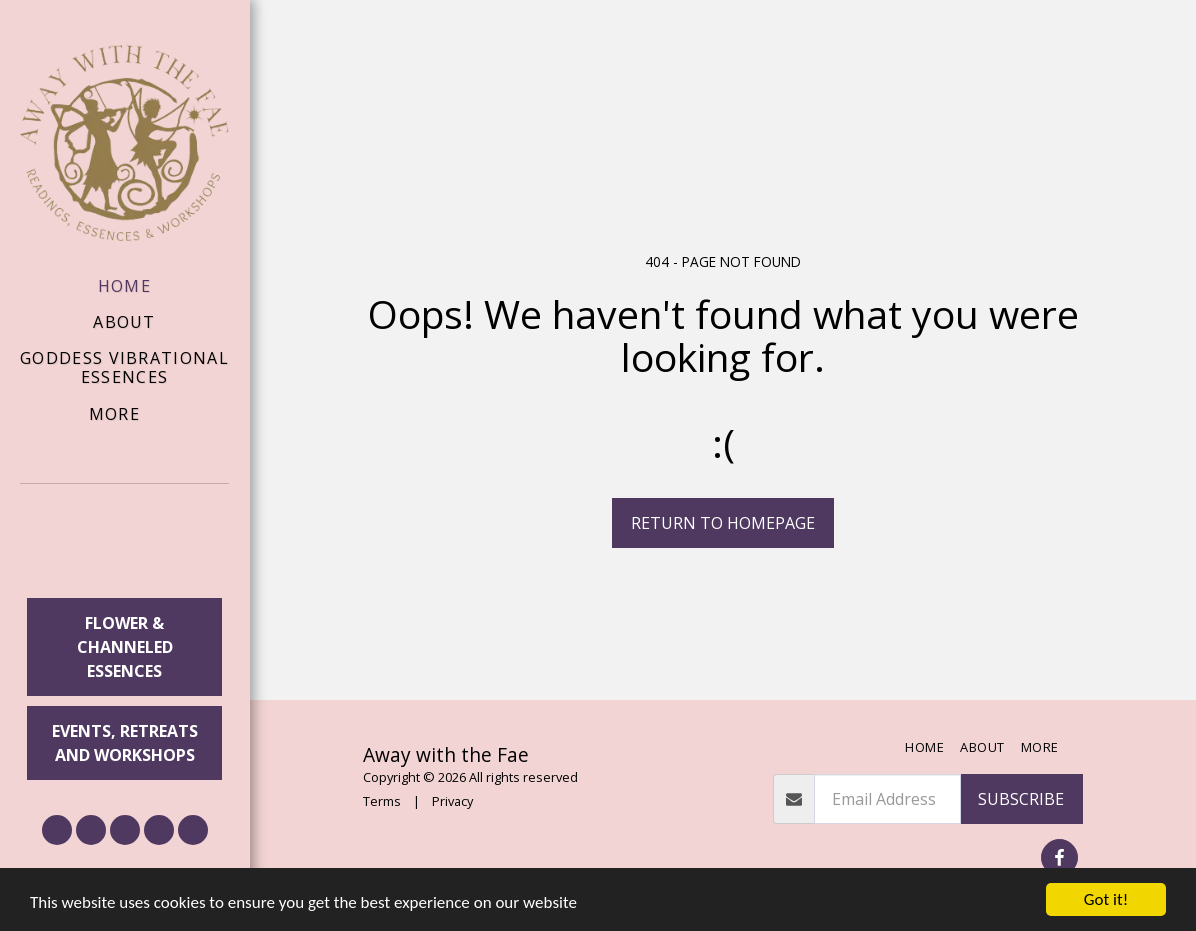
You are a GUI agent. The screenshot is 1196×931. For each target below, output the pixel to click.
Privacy (452, 801)
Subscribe (1021, 799)
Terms (382, 801)
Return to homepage (723, 523)
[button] (125, 544)
